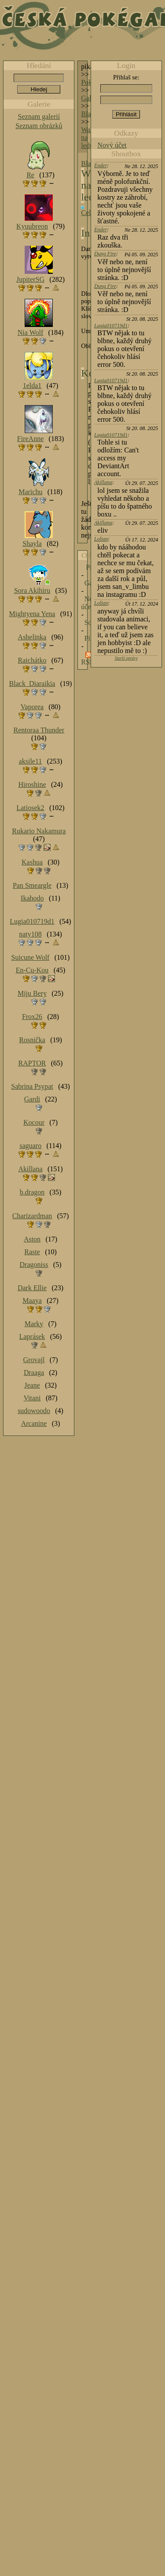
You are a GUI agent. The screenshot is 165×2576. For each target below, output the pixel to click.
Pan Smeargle (32, 885)
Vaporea (32, 706)
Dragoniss (34, 1264)
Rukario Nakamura (39, 831)
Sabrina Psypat (32, 1086)
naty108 (30, 934)
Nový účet (111, 145)
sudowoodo (34, 1410)
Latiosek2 (30, 807)
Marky (34, 1323)
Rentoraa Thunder (39, 730)
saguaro (30, 1145)
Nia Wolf (30, 332)
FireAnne (30, 438)
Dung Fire (105, 254)
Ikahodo (32, 898)
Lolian (101, 539)
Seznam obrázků (38, 125)
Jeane (32, 1385)
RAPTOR (32, 1063)
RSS (87, 662)
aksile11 (30, 761)
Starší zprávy (126, 658)
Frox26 (32, 1016)
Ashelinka (32, 637)
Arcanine (34, 1423)
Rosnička (32, 1040)
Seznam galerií (39, 116)
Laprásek (32, 1336)
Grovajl (34, 1359)
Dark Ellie (32, 1288)
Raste (32, 1252)
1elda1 (32, 385)
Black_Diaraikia (32, 683)
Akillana (103, 482)
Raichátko (32, 660)
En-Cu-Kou (32, 970)
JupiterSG (30, 279)
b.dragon (32, 1192)
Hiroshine (32, 784)
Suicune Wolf (30, 957)
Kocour (33, 1122)
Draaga (34, 1372)
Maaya (32, 1300)
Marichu (30, 491)
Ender (100, 165)
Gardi (32, 1099)
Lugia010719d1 (111, 326)
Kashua (32, 862)
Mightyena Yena (32, 613)
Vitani (32, 1398)
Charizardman (32, 1216)
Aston (32, 1239)
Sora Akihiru (32, 590)
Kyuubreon (32, 226)
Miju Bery (32, 993)
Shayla (32, 543)
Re (30, 175)
